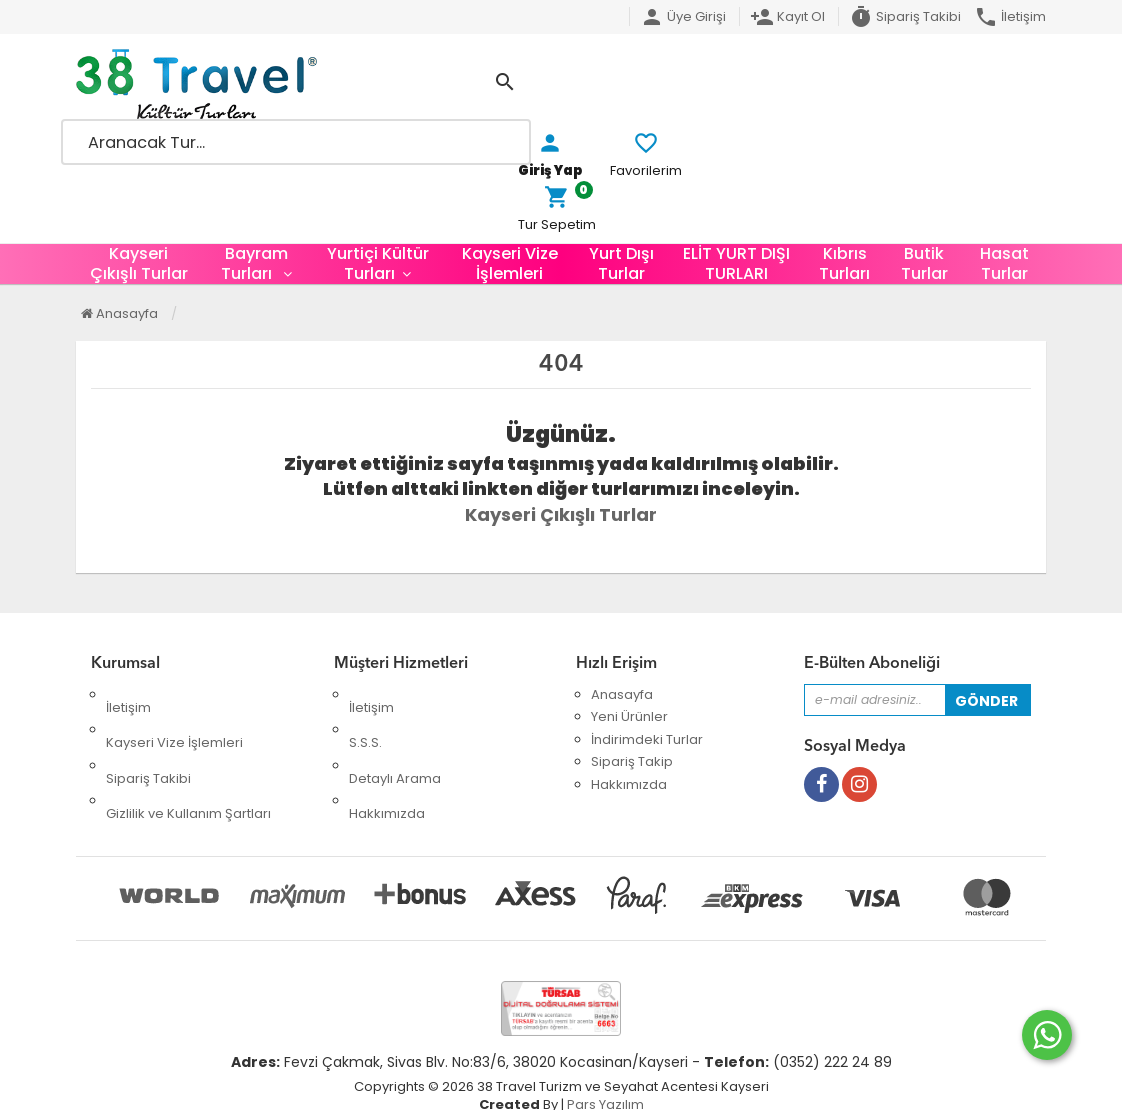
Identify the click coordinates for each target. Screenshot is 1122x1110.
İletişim (1010, 16)
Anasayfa (119, 313)
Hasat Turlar (1004, 264)
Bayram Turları (254, 264)
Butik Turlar (924, 264)
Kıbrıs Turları (844, 264)
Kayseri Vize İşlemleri (510, 264)
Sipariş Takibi (905, 16)
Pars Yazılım (605, 1080)
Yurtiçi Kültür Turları (378, 264)
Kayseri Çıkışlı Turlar (139, 264)
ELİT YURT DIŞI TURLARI (736, 264)
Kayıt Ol (787, 16)
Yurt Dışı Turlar (621, 264)
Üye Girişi (683, 16)
